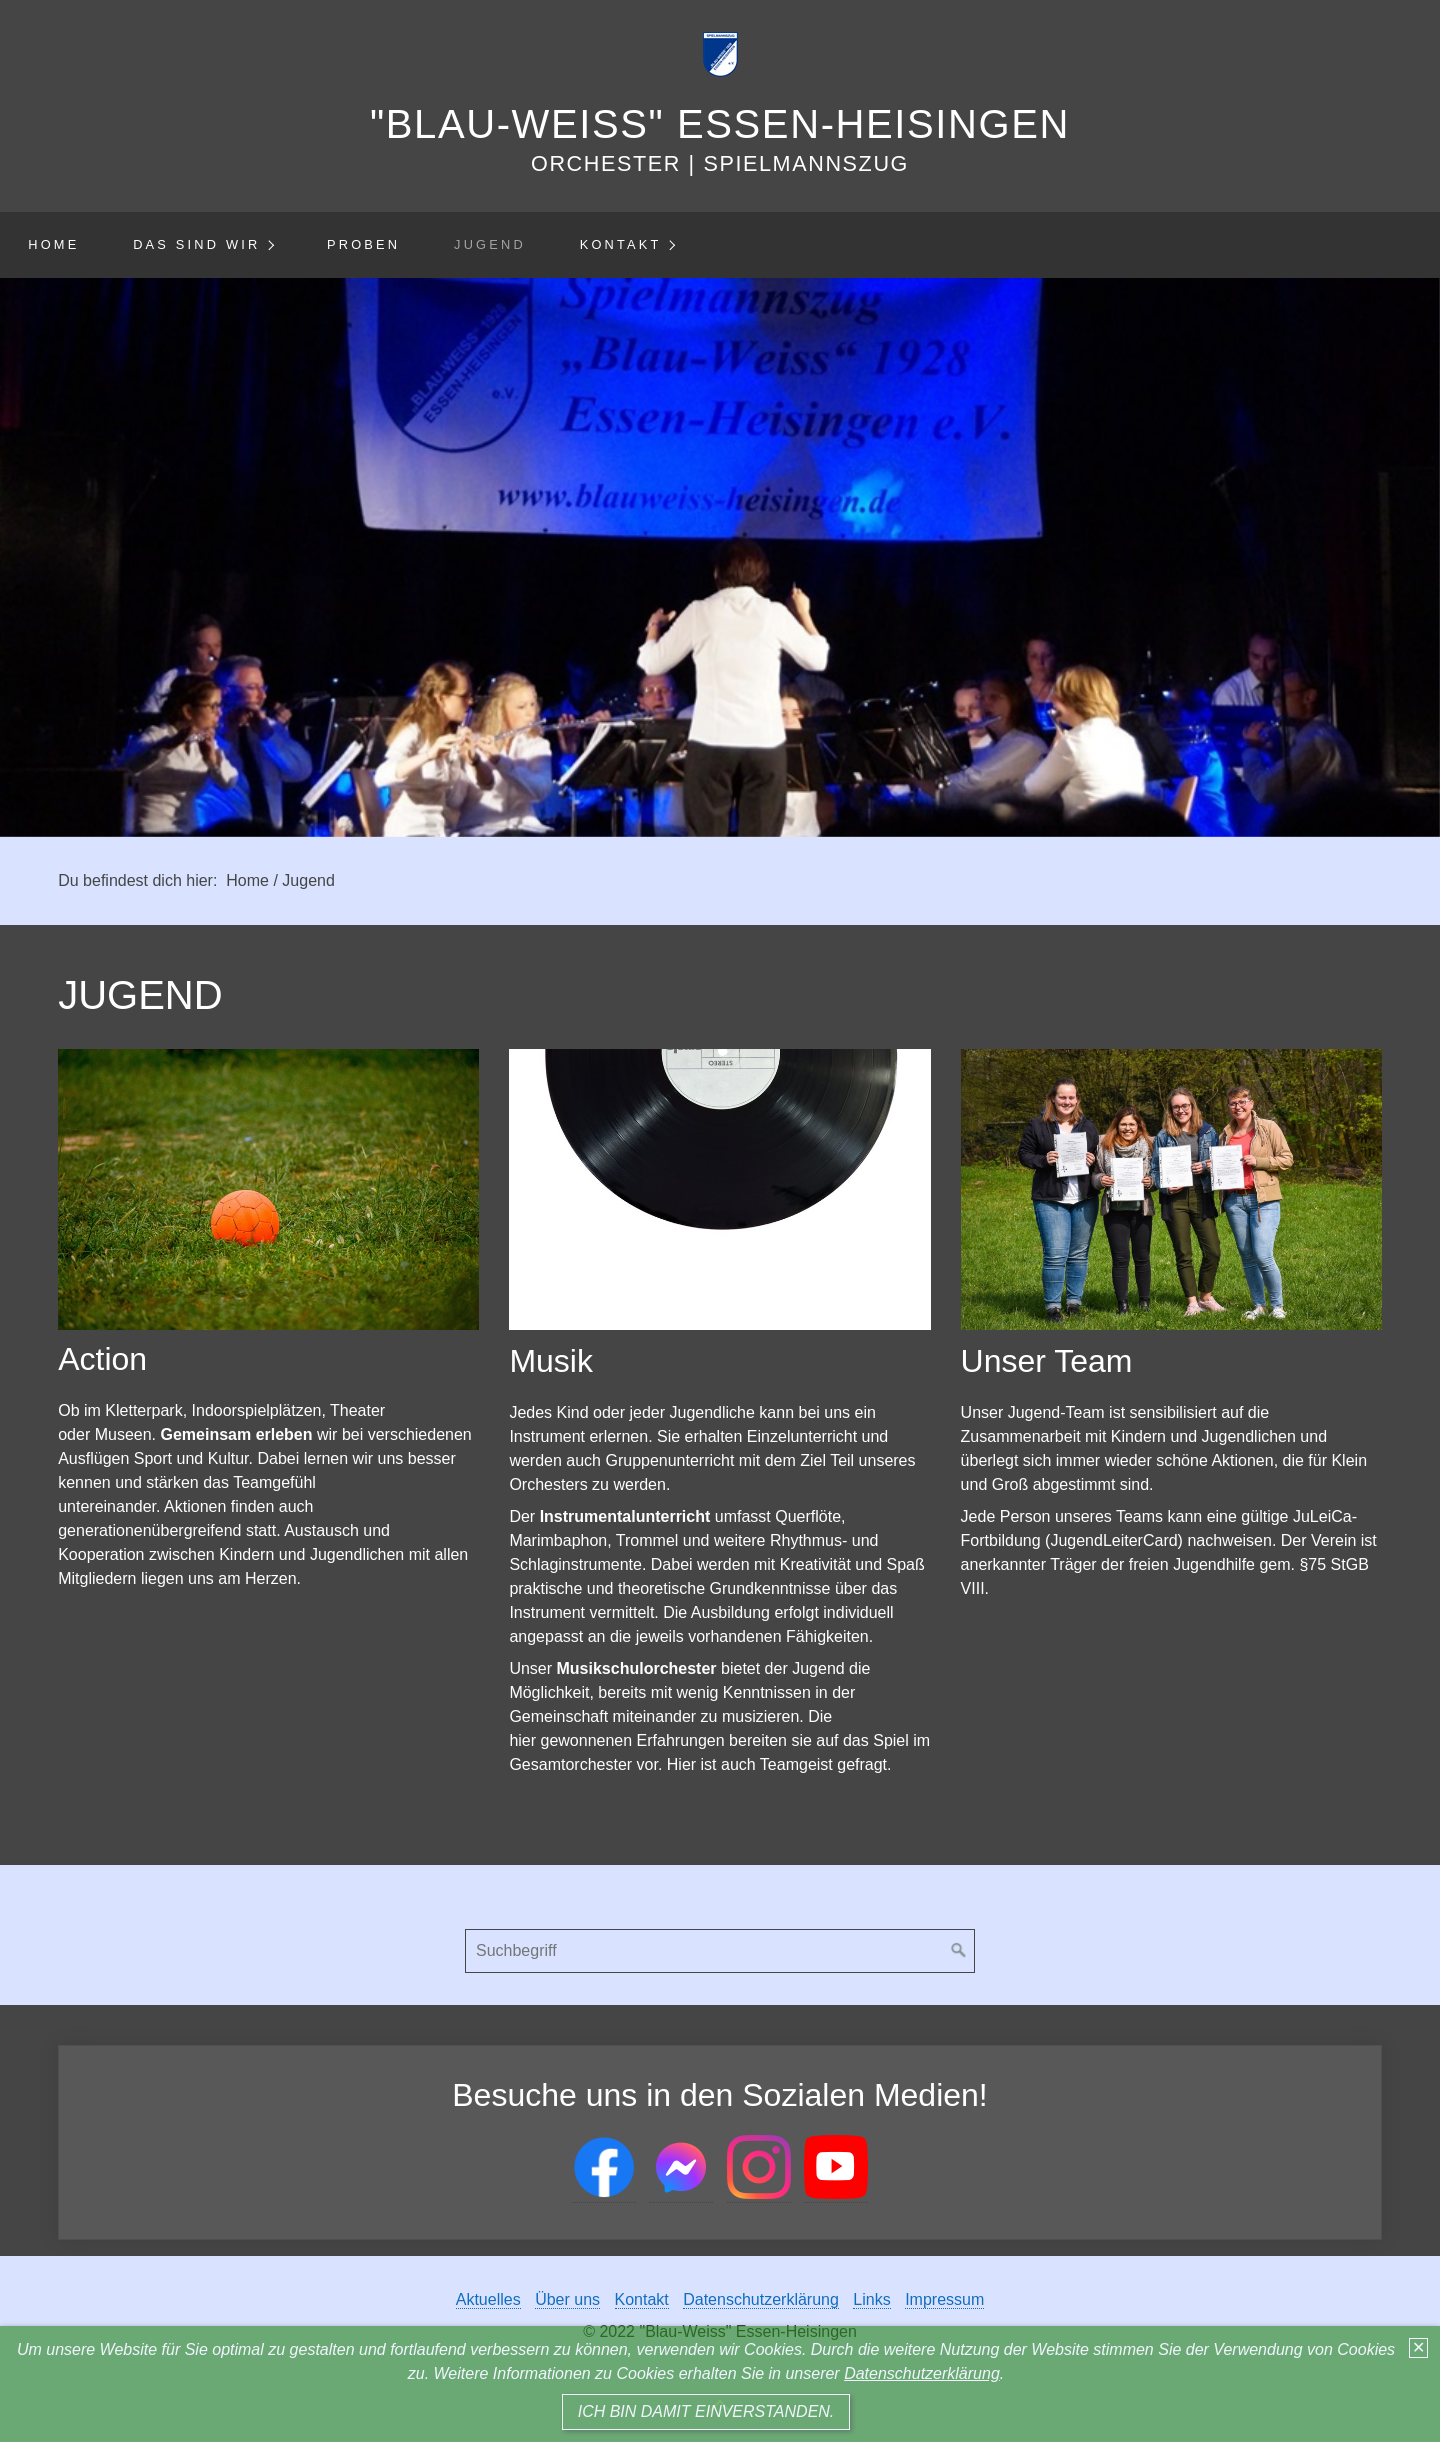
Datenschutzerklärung (922, 2373)
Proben (363, 244)
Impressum (944, 2299)
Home (53, 244)
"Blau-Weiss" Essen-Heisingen (720, 124)
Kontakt (621, 244)
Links (871, 2299)
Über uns (567, 2299)
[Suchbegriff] (720, 1951)
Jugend (490, 244)
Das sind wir (196, 244)
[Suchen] (959, 1951)
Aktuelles (488, 2299)
